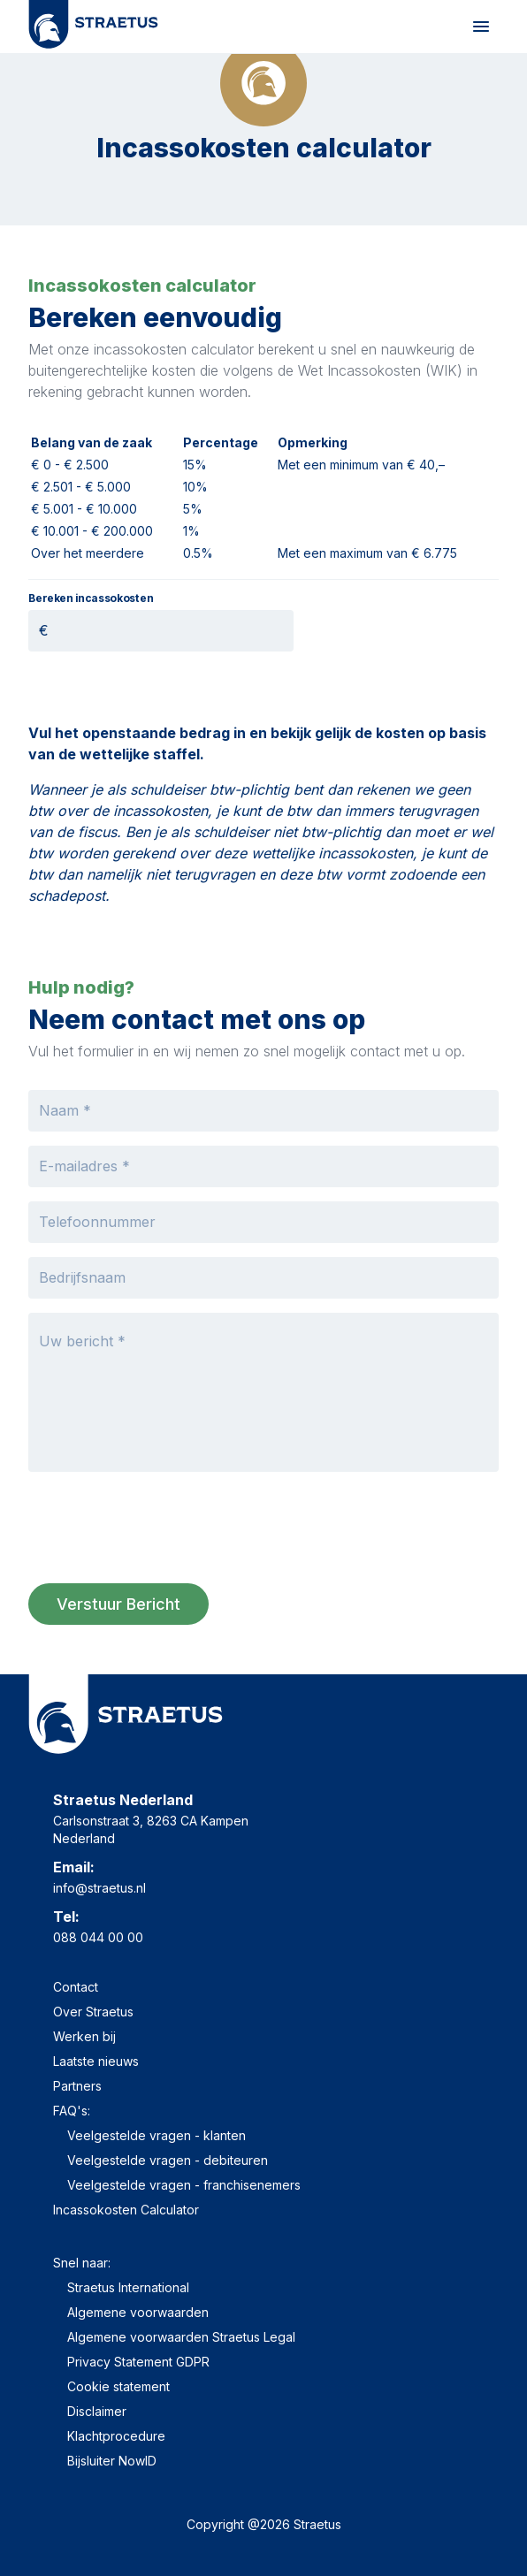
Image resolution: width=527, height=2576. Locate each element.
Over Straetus (93, 2011)
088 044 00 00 (98, 1937)
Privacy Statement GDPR (138, 2361)
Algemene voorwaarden (138, 2312)
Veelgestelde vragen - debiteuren (167, 2160)
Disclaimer (96, 2411)
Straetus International (128, 2287)
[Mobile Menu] (481, 26)
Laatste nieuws (96, 2061)
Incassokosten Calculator (126, 2209)
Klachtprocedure (116, 2435)
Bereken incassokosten (90, 599)
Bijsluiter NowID (112, 2460)
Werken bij (84, 2036)
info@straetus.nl (99, 1887)
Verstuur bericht (118, 1604)
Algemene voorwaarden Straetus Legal (181, 2336)
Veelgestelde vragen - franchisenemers (184, 2184)
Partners (77, 2085)
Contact (75, 1986)
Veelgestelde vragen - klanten (156, 2135)
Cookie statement (118, 2386)
